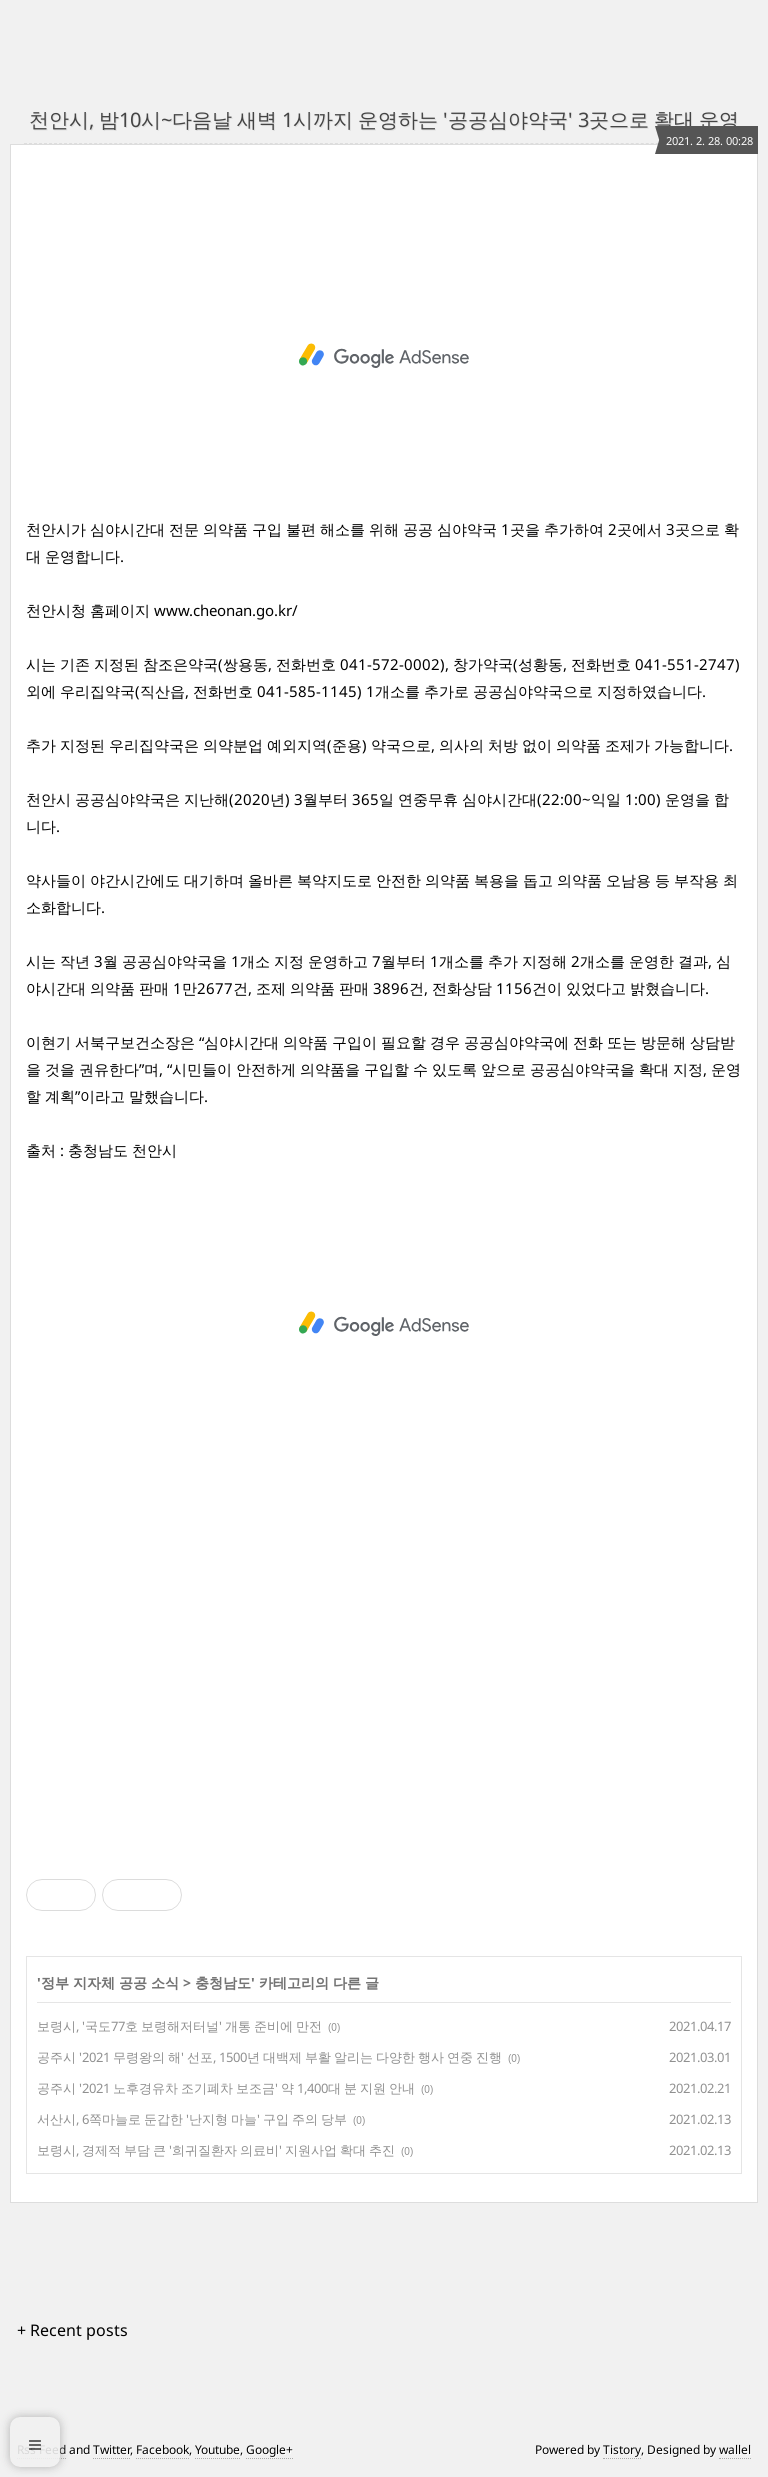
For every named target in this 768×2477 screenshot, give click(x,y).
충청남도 (223, 1982)
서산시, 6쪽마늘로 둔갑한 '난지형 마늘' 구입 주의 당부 (192, 2119)
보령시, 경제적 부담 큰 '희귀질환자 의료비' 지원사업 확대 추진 (216, 2150)
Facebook (162, 2449)
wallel (735, 2449)
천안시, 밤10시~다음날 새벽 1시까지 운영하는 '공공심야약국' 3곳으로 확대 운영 (384, 119)
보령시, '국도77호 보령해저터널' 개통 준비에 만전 (179, 2026)
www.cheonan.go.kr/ (226, 610)
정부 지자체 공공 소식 (110, 1982)
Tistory (622, 2449)
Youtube (217, 2449)
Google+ (269, 2449)
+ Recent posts (72, 2330)
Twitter (111, 2449)
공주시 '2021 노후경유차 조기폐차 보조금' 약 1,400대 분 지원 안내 (226, 2088)
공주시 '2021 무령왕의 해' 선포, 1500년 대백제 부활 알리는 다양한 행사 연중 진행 (269, 2057)
